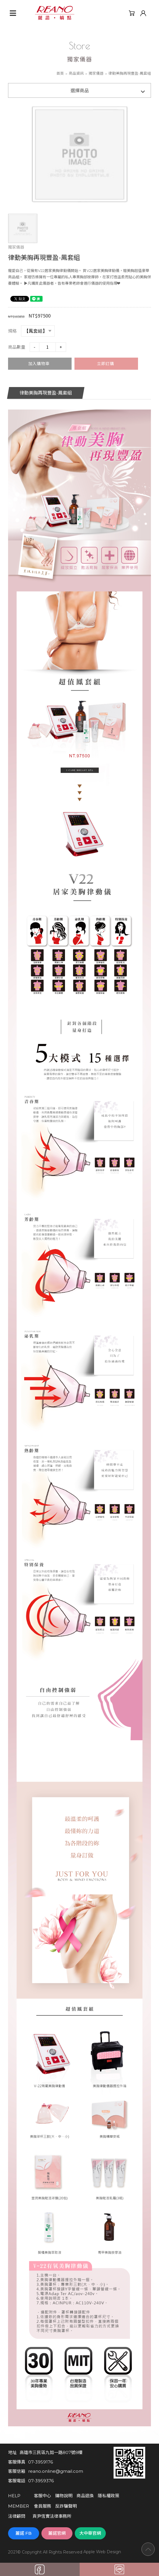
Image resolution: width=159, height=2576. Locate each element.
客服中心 (42, 2495)
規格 (12, 331)
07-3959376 (41, 2480)
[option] (79, 154)
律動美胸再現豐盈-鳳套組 (46, 393)
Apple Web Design (102, 2552)
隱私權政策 (108, 2495)
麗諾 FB (24, 2533)
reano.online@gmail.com (55, 2471)
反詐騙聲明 (66, 2506)
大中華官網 (90, 2533)
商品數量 (16, 347)
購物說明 (63, 2495)
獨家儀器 (96, 73)
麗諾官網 (57, 2533)
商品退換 (85, 2495)
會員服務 (42, 2506)
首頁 (60, 73)
